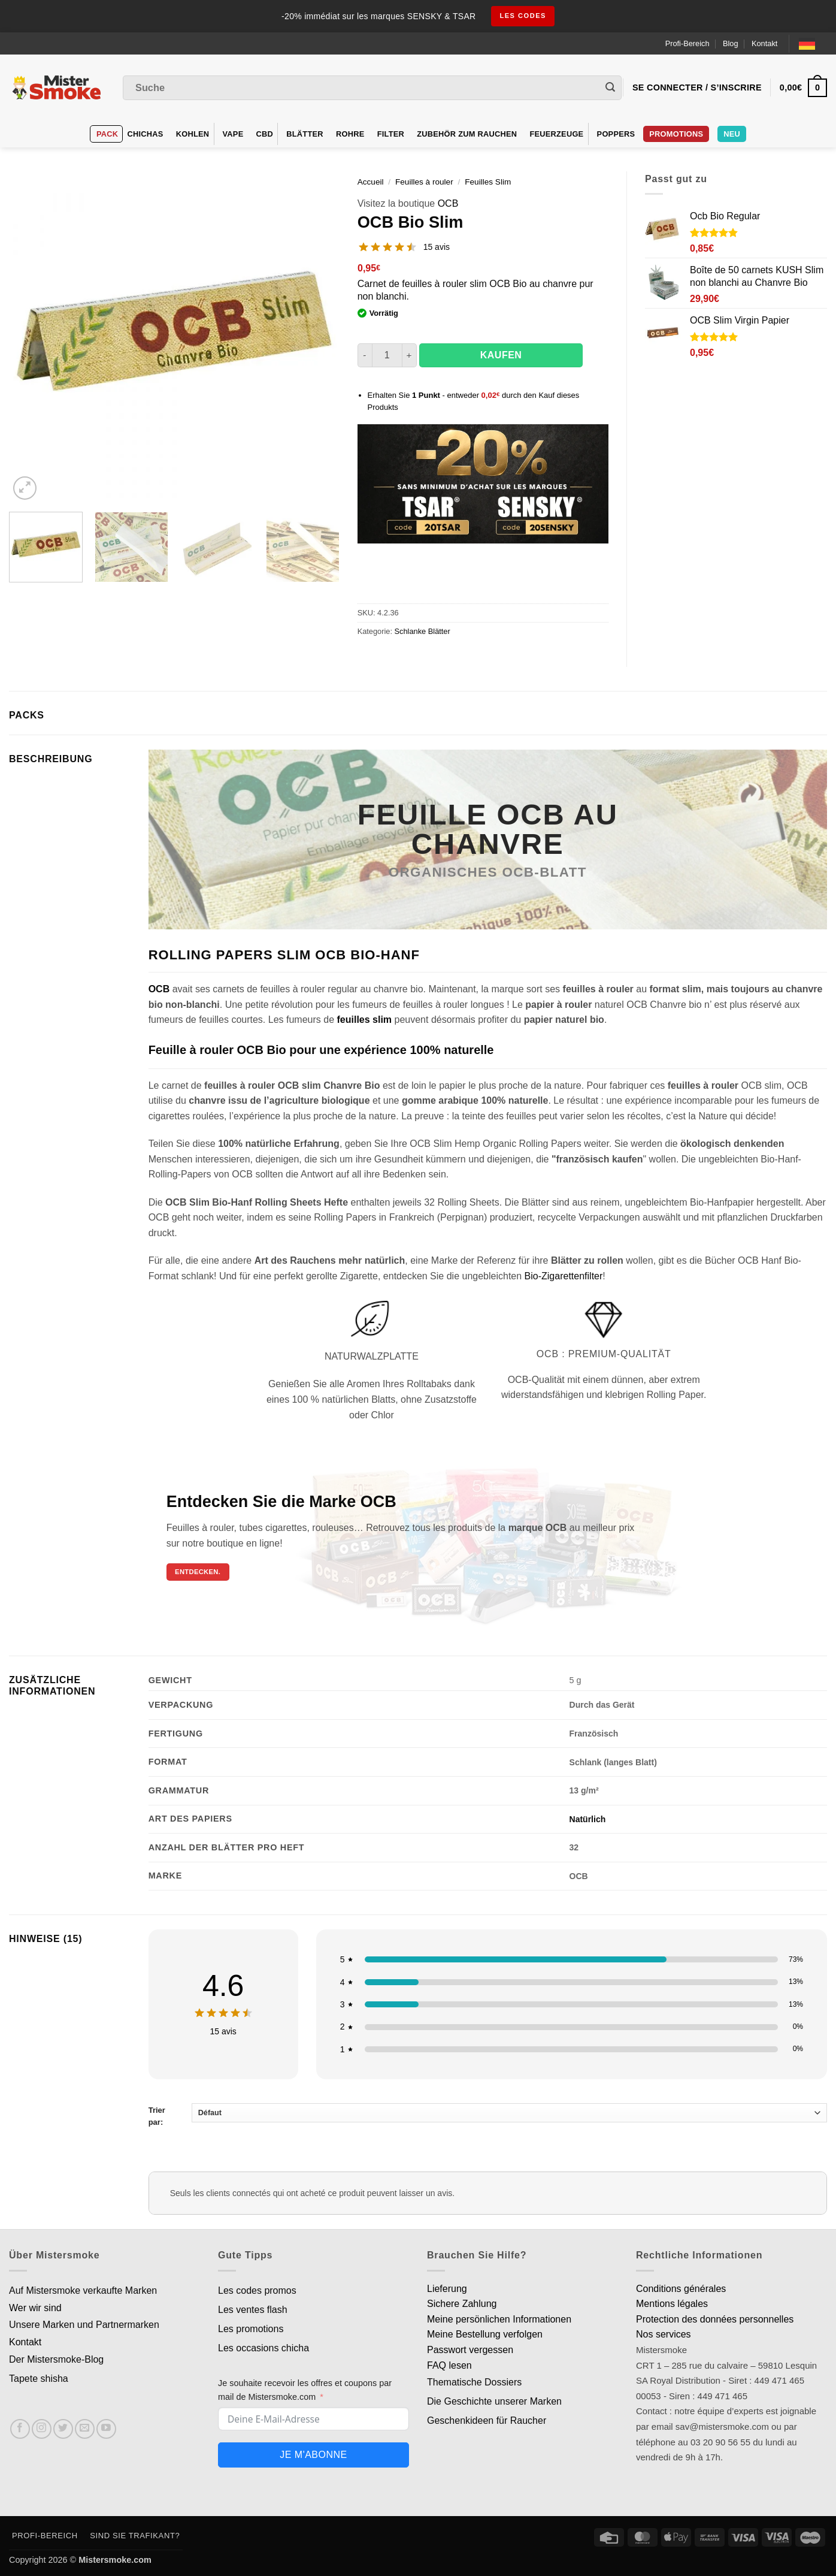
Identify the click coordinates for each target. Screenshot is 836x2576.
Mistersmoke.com (115, 2560)
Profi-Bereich (687, 43)
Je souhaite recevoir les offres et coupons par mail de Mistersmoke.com (305, 2390)
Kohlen (193, 133)
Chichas (145, 133)
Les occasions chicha (263, 2348)
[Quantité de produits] (387, 355)
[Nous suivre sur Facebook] (20, 2429)
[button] (25, 488)
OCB (448, 203)
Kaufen (501, 355)
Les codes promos (257, 2290)
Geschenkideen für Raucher (486, 2420)
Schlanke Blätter (422, 631)
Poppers (616, 133)
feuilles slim (364, 1019)
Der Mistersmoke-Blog (56, 2359)
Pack (107, 133)
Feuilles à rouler (424, 181)
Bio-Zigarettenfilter (564, 1276)
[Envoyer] (610, 88)
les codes (523, 16)
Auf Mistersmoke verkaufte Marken (83, 2290)
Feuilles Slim (488, 181)
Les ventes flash (252, 2310)
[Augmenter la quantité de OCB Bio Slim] (409, 355)
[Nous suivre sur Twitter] (63, 2429)
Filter (390, 133)
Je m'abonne (313, 2455)
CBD (265, 133)
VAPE (233, 133)
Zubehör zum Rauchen (467, 133)
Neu (731, 133)
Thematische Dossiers (474, 2382)
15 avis (436, 247)
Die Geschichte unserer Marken (494, 2401)
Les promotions (250, 2329)
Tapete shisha (38, 2378)
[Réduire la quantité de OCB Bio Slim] (365, 355)
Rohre (350, 133)
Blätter (304, 133)
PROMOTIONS (676, 133)
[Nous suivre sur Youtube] (106, 2429)
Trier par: (488, 2115)
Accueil (371, 181)
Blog (730, 43)
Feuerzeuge (556, 133)
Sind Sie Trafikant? (135, 2535)
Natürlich (588, 1819)
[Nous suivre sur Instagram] (42, 2429)
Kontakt (764, 43)
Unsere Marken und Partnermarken (84, 2325)
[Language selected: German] (813, 43)
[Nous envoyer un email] (85, 2429)
